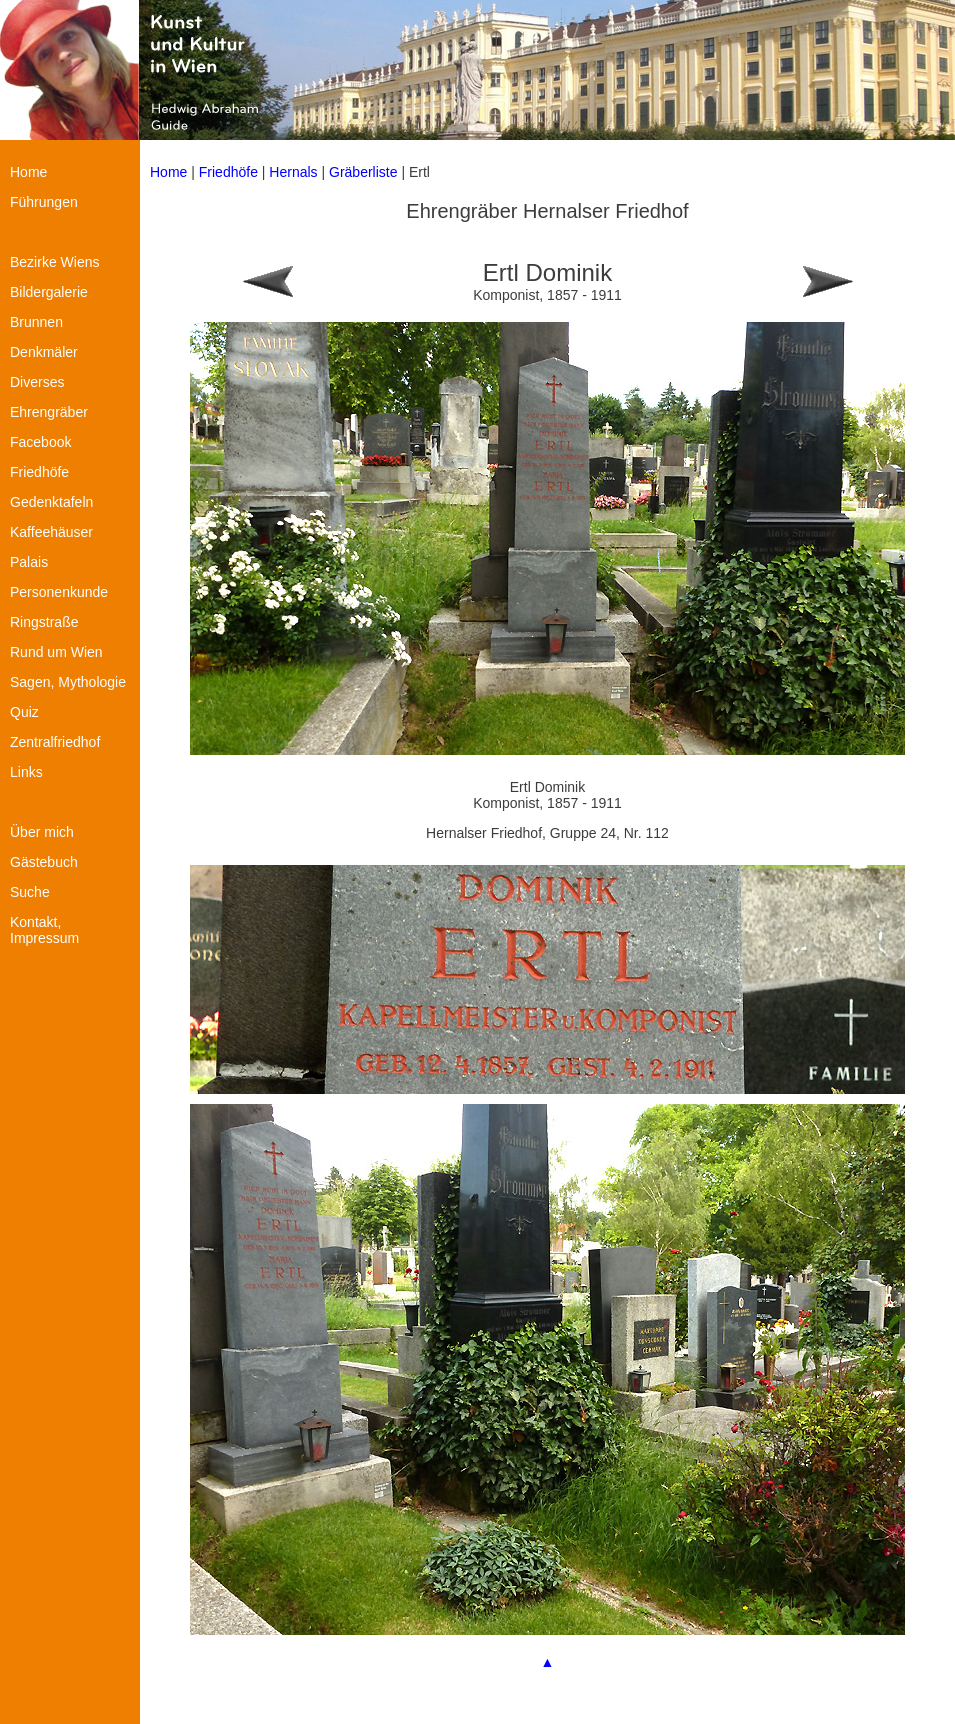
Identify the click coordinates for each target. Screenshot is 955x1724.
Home (168, 172)
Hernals (293, 172)
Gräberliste (365, 172)
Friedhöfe (228, 172)
